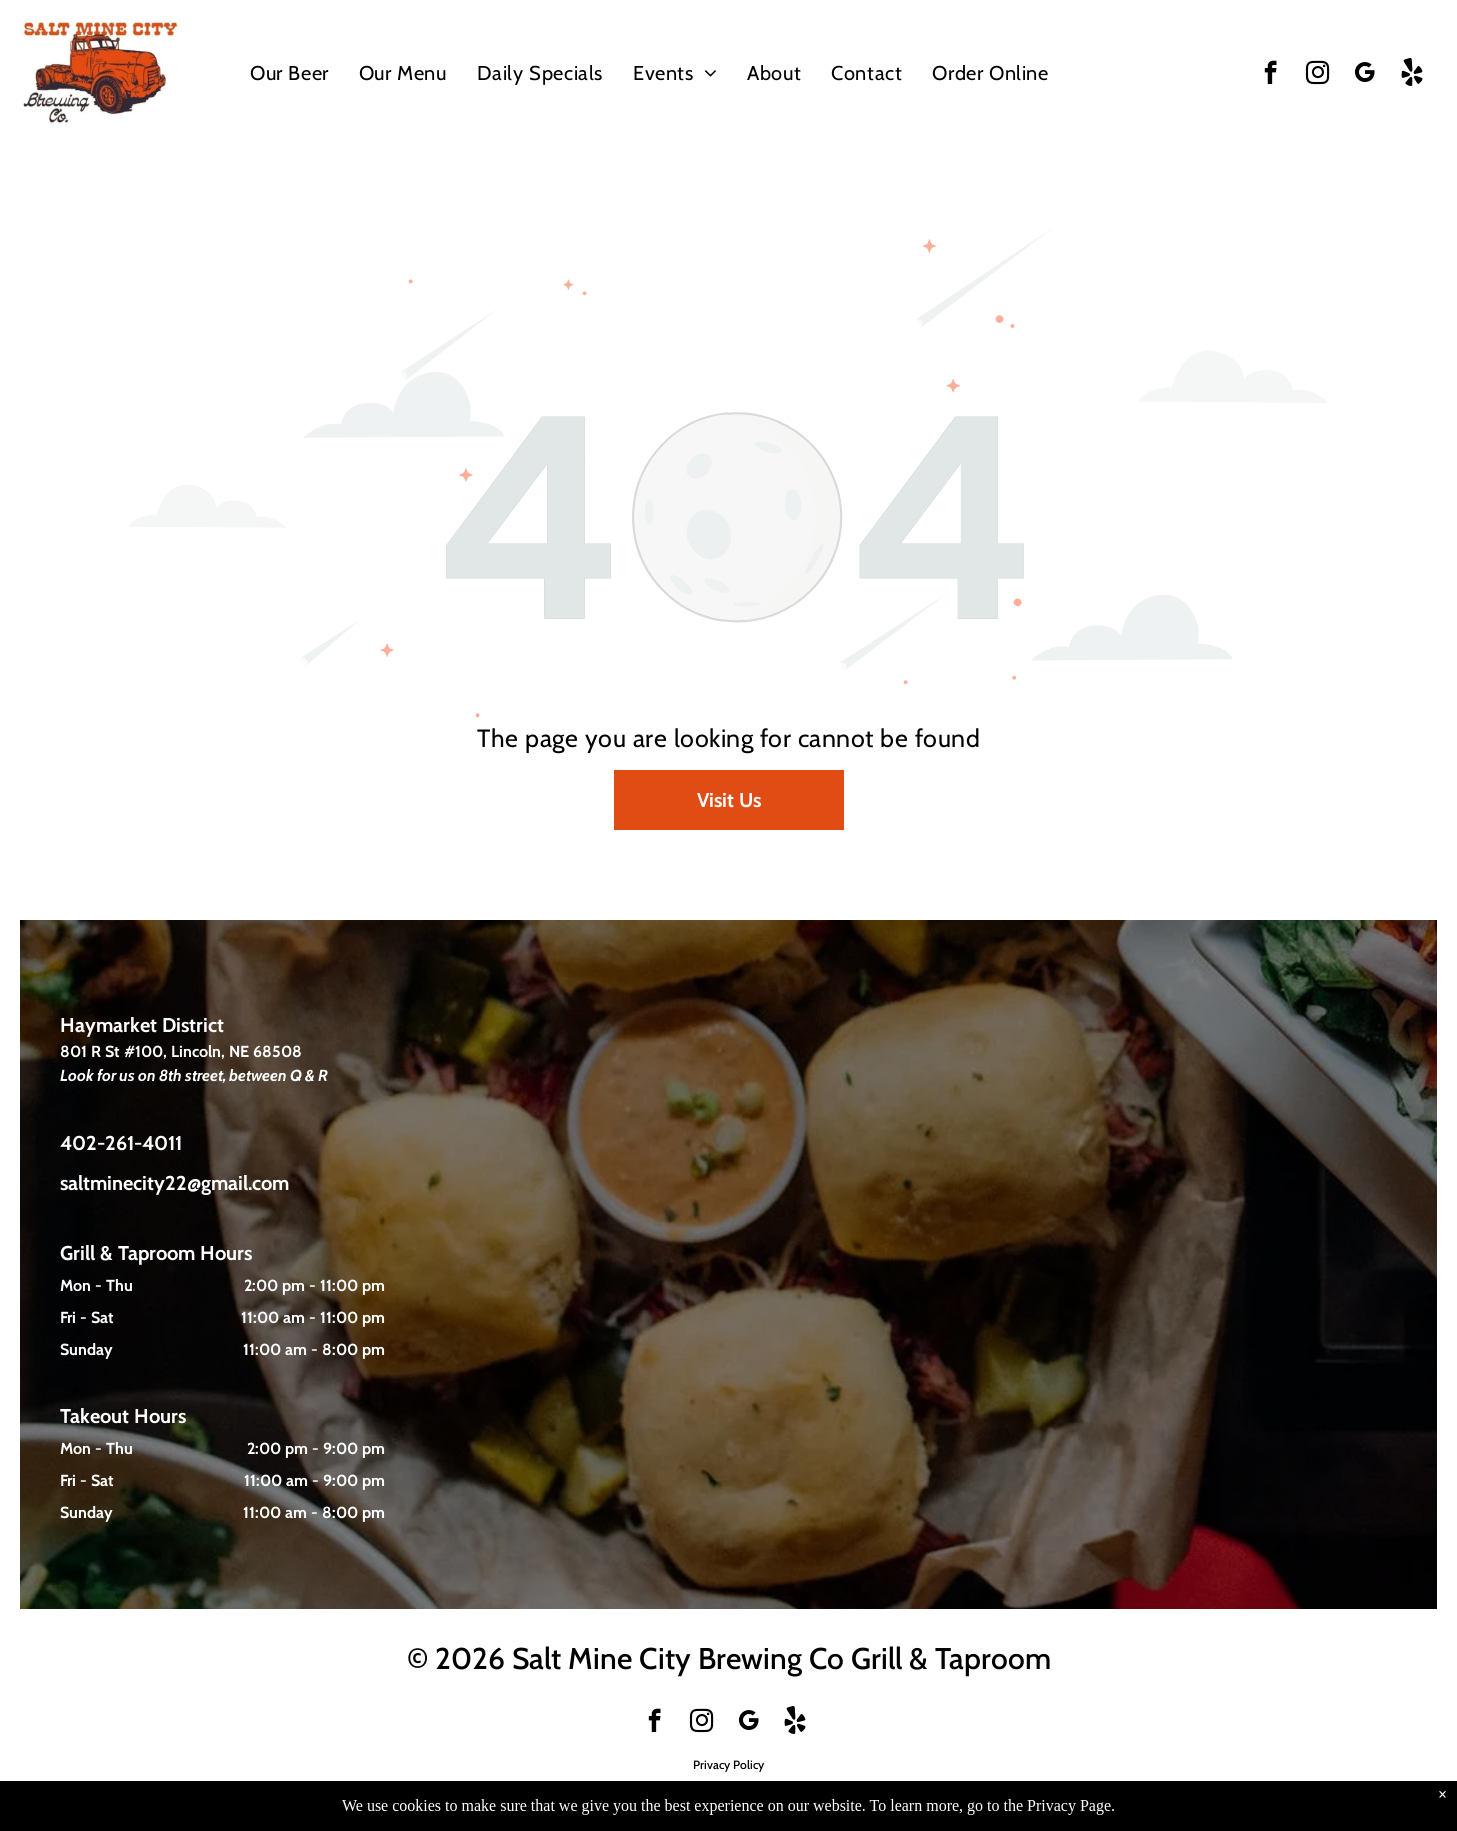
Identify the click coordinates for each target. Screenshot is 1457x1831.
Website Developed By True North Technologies (728, 1788)
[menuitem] (289, 73)
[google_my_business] (1364, 75)
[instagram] (1317, 75)
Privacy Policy (728, 1764)
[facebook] (1270, 75)
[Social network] (1411, 75)
